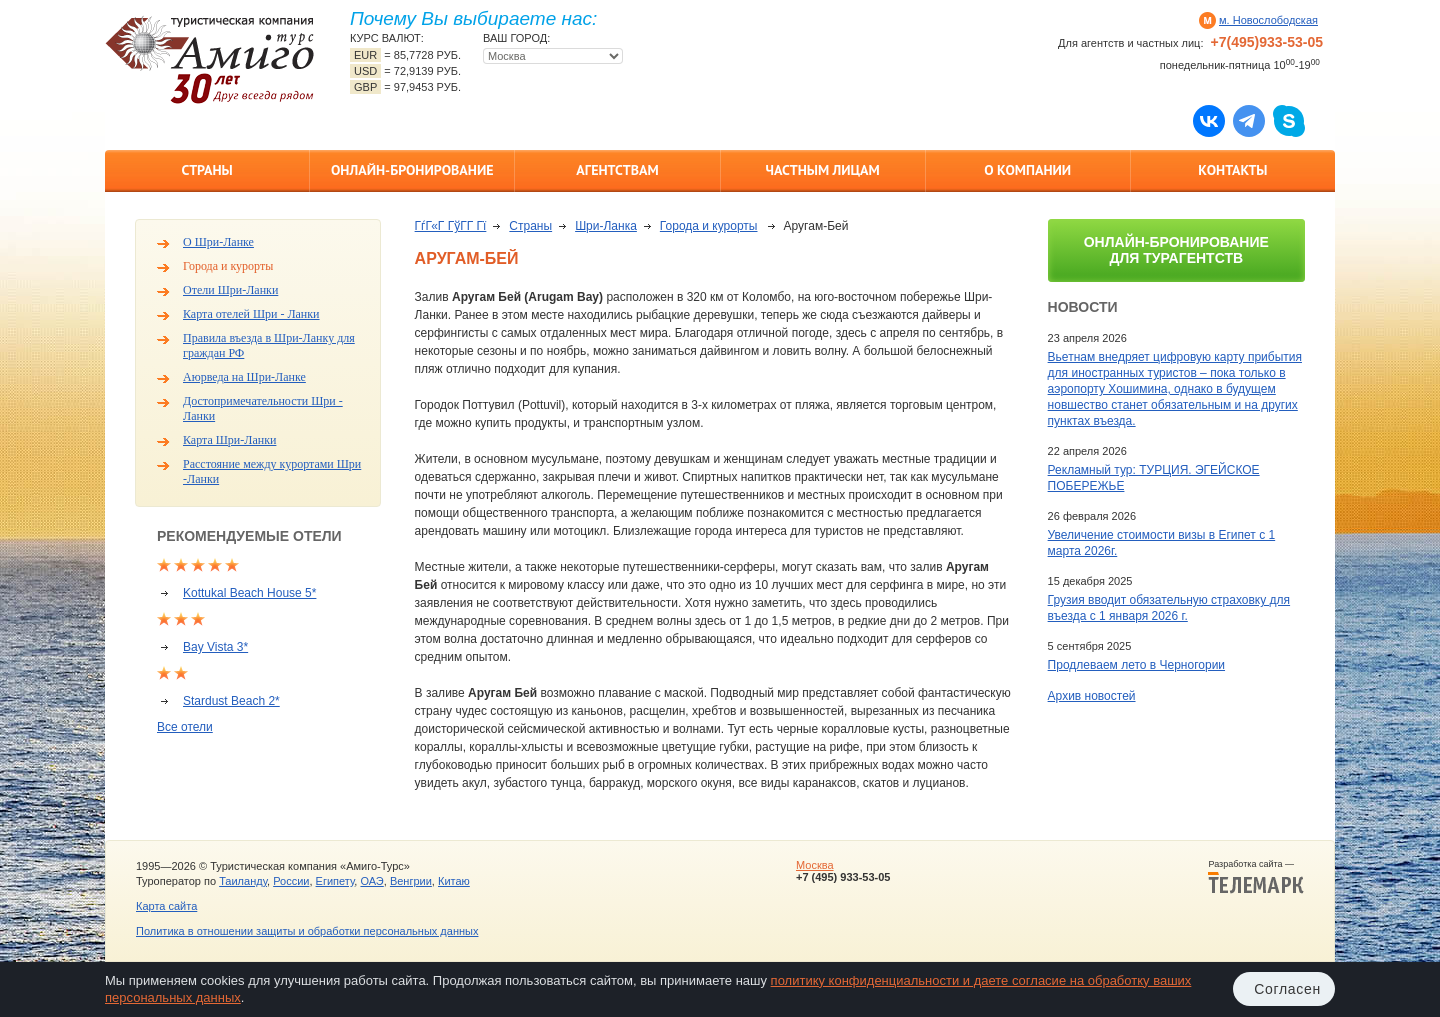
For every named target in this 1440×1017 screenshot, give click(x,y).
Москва (815, 865)
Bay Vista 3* (215, 647)
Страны (206, 170)
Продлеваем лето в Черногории (1136, 665)
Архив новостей (1092, 696)
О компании (1027, 170)
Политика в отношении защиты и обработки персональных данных (307, 931)
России (291, 881)
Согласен (1287, 989)
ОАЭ (371, 881)
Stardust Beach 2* (231, 701)
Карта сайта (166, 906)
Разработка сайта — (1256, 877)
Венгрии (411, 881)
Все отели (185, 727)
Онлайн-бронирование (412, 170)
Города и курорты (228, 266)
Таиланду (243, 881)
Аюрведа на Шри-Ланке (244, 377)
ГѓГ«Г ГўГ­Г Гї (451, 226)
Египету (335, 881)
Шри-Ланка (606, 226)
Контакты (1232, 170)
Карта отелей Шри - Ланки (251, 314)
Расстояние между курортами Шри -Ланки (272, 471)
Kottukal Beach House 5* (249, 593)
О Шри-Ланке (218, 242)
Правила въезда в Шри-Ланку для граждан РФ (269, 345)
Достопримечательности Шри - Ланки (263, 408)
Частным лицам (822, 170)
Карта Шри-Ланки (229, 440)
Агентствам (617, 170)
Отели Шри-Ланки (230, 290)
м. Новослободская (1268, 20)
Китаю (454, 881)
